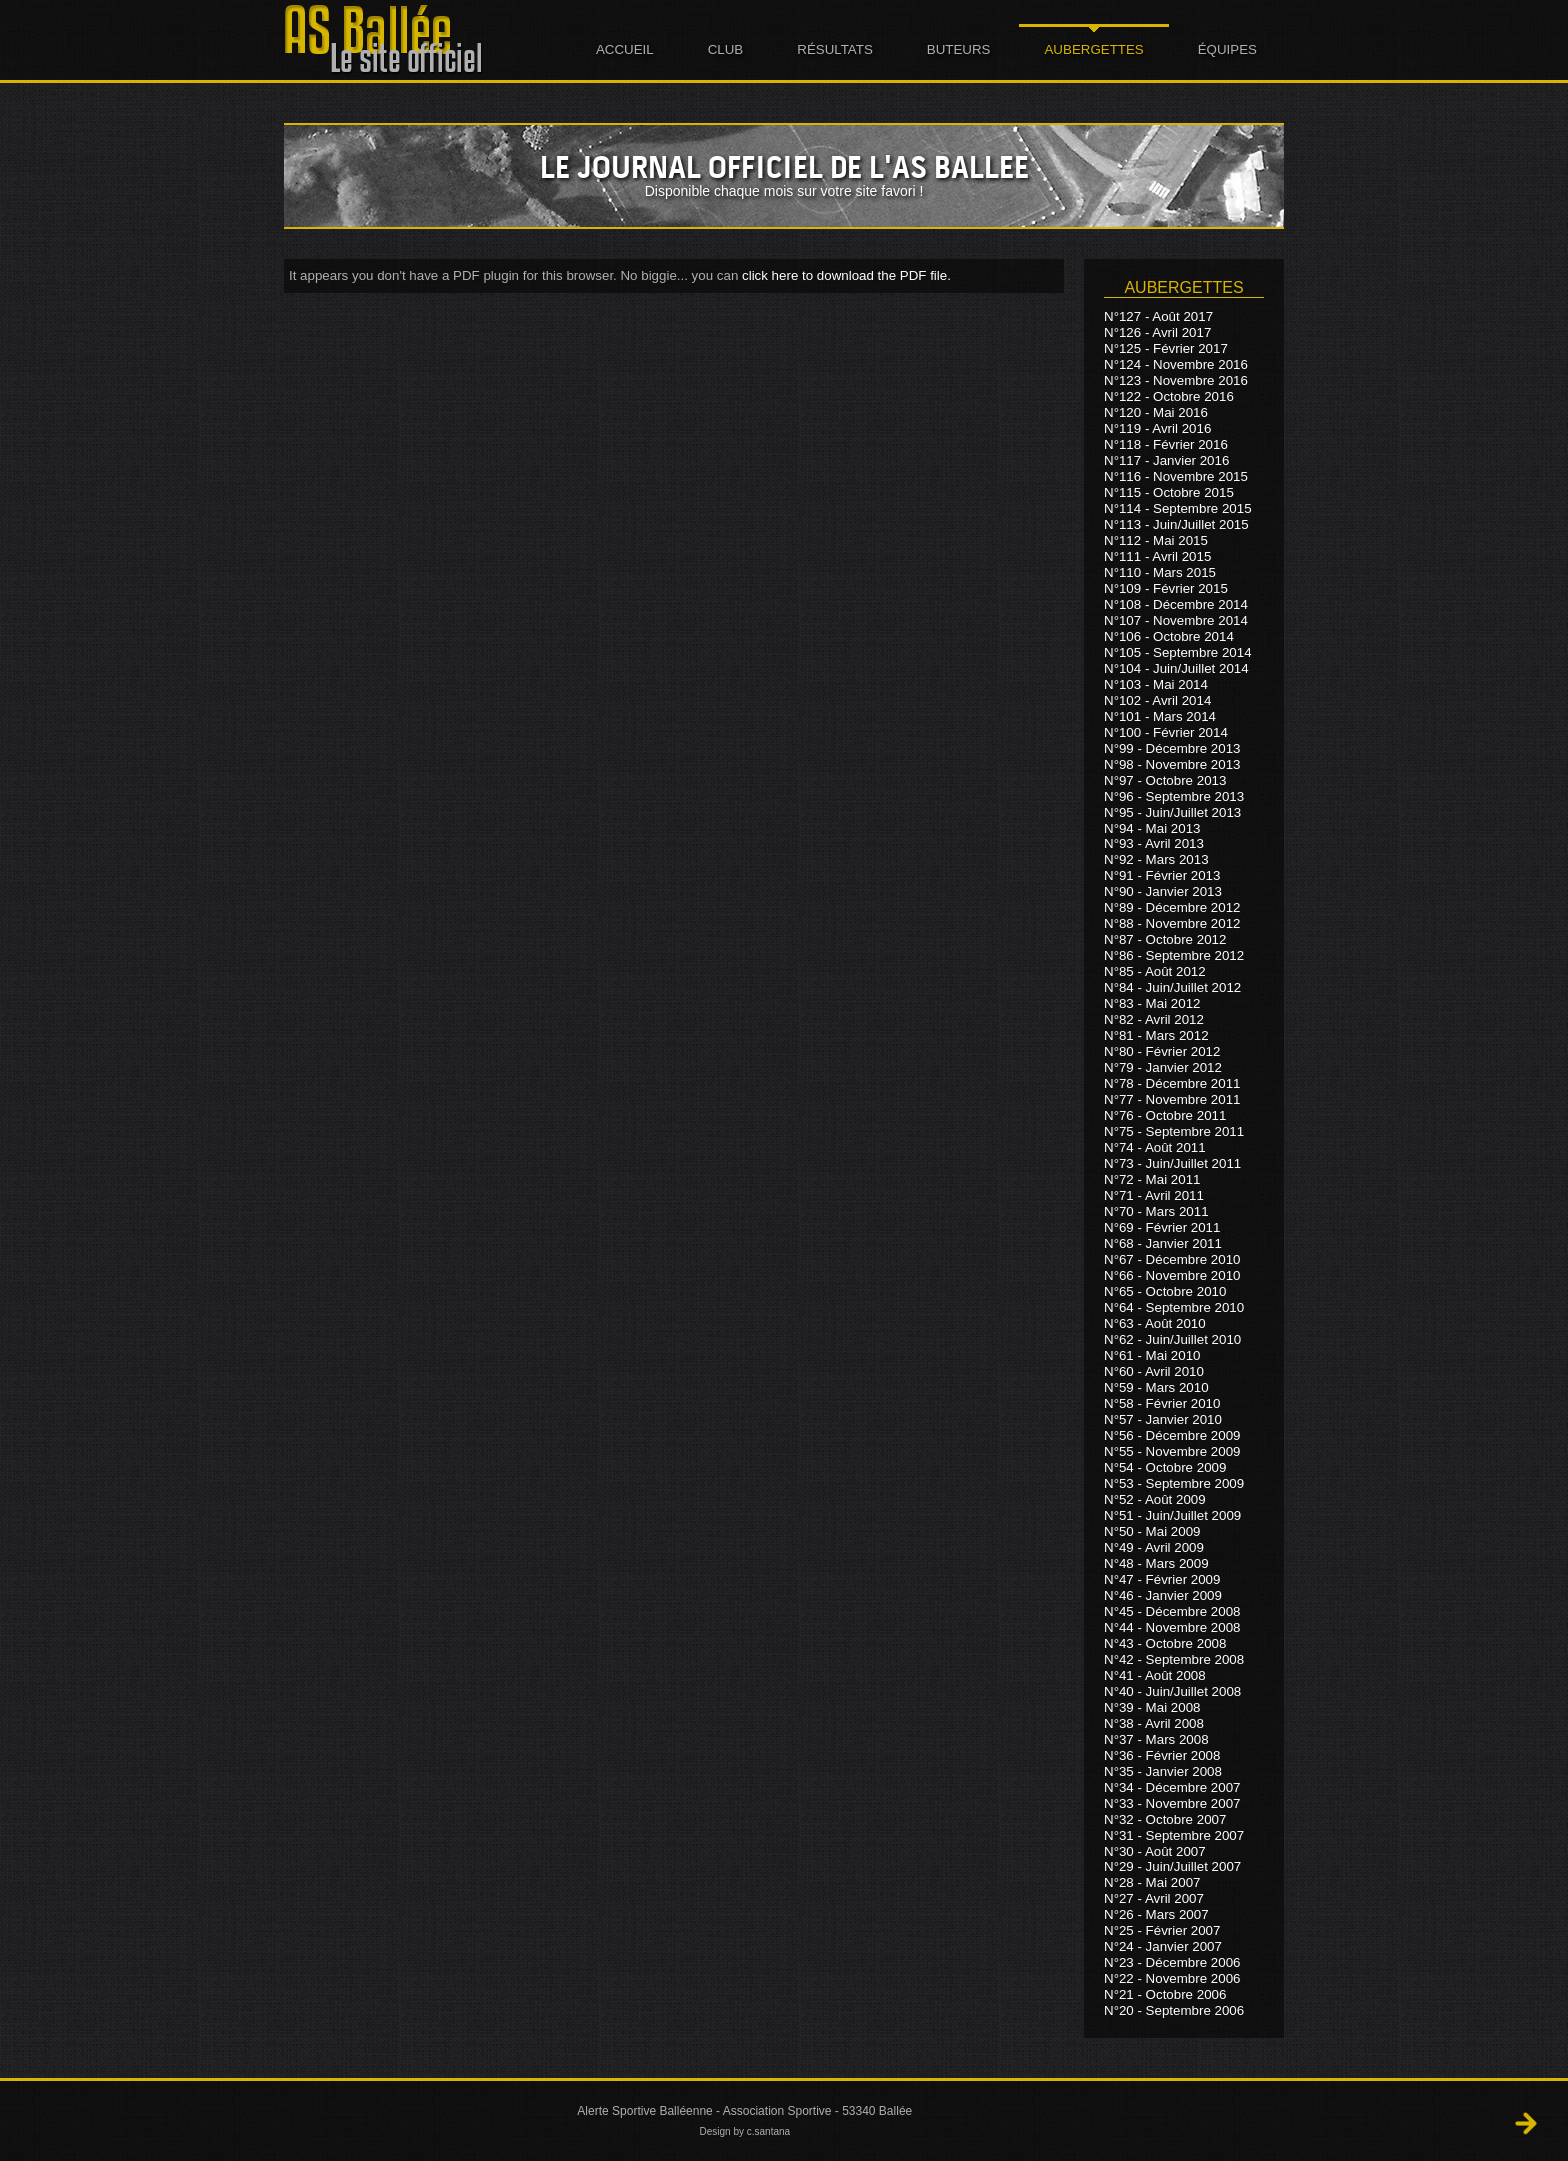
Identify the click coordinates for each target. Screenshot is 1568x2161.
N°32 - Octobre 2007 (1165, 1819)
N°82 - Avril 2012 (1154, 1019)
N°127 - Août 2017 (1158, 316)
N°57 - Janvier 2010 (1163, 1419)
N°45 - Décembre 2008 (1172, 1611)
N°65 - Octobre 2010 (1165, 1291)
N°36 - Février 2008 (1162, 1755)
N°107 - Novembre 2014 (1176, 620)
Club (726, 49)
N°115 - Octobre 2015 (1169, 492)
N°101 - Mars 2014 (1160, 716)
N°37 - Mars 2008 (1156, 1739)
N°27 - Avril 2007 (1154, 1898)
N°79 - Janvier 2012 (1163, 1067)
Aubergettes (1093, 49)
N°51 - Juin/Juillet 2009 (1172, 1515)
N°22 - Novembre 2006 (1172, 1978)
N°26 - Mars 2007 (1156, 1914)
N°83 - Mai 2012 (1152, 1003)
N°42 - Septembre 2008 (1174, 1659)
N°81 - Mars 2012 (1156, 1035)
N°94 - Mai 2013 (1152, 827)
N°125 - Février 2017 (1166, 348)
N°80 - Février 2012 (1162, 1051)
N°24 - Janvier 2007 (1163, 1946)
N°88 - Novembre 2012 (1172, 923)
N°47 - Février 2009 (1162, 1579)
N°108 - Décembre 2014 (1176, 604)
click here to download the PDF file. (846, 275)
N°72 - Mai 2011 (1152, 1179)
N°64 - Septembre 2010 (1174, 1307)
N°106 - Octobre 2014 (1169, 636)
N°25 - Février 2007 (1162, 1930)
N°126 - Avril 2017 (1157, 332)
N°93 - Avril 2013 (1154, 843)
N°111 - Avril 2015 (1157, 556)
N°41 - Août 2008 (1155, 1675)
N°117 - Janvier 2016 (1166, 460)
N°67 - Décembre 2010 (1172, 1259)
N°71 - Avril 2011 (1154, 1195)
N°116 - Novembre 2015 (1176, 476)
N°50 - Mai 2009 (1152, 1531)
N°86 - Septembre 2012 (1174, 955)
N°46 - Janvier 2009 (1163, 1595)
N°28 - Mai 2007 (1152, 1882)
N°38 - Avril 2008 (1154, 1723)
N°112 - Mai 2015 (1156, 540)
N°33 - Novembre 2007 (1172, 1803)
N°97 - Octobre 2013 (1165, 780)
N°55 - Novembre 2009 (1172, 1451)
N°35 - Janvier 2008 (1163, 1771)
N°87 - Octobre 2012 (1165, 939)
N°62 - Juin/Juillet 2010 (1172, 1339)
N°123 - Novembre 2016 (1176, 380)
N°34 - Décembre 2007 (1172, 1787)
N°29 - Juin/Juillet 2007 (1172, 1866)
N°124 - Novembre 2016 (1176, 364)
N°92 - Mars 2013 (1156, 859)
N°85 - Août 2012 (1155, 971)
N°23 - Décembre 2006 (1172, 1962)
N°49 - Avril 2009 (1154, 1547)
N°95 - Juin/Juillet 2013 (1172, 812)
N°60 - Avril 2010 (1154, 1371)
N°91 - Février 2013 (1162, 875)
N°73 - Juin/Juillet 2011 (1172, 1163)
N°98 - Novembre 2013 (1172, 764)
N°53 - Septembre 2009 (1174, 1483)
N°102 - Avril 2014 (1157, 700)
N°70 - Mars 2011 (1156, 1211)
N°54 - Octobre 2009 (1165, 1467)
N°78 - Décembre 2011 (1172, 1083)
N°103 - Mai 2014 (1156, 684)
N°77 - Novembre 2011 (1172, 1099)
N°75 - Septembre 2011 (1174, 1131)
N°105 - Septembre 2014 (1178, 652)
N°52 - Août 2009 (1155, 1499)
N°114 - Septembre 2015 (1178, 508)
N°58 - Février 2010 (1162, 1403)
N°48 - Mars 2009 (1156, 1563)
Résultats (835, 49)
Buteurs (959, 49)
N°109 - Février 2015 (1166, 588)
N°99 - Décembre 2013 (1172, 748)
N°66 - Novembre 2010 (1172, 1275)
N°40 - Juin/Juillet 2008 (1172, 1691)
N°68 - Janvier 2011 (1163, 1243)
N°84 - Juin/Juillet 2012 (1172, 987)
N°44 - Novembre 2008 (1172, 1627)
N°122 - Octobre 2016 (1169, 396)
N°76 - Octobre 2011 (1165, 1115)
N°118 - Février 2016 (1166, 444)
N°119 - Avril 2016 (1157, 428)
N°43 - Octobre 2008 (1165, 1643)
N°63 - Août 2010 (1155, 1323)
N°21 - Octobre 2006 (1165, 1994)
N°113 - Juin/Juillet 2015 (1176, 524)
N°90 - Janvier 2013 (1163, 891)
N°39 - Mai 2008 (1152, 1707)
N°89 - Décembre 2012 (1172, 907)
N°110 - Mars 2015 (1160, 572)
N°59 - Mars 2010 (1156, 1387)
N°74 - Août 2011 (1155, 1147)
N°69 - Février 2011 (1162, 1227)
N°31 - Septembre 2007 (1174, 1835)
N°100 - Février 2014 (1166, 732)
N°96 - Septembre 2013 (1174, 796)
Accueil (625, 49)
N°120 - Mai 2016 (1156, 412)
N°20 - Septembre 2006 (1174, 2010)
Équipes (1227, 49)
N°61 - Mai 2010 (1152, 1355)
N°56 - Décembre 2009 (1172, 1435)
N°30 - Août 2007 (1155, 1850)
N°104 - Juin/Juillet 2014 (1176, 668)
